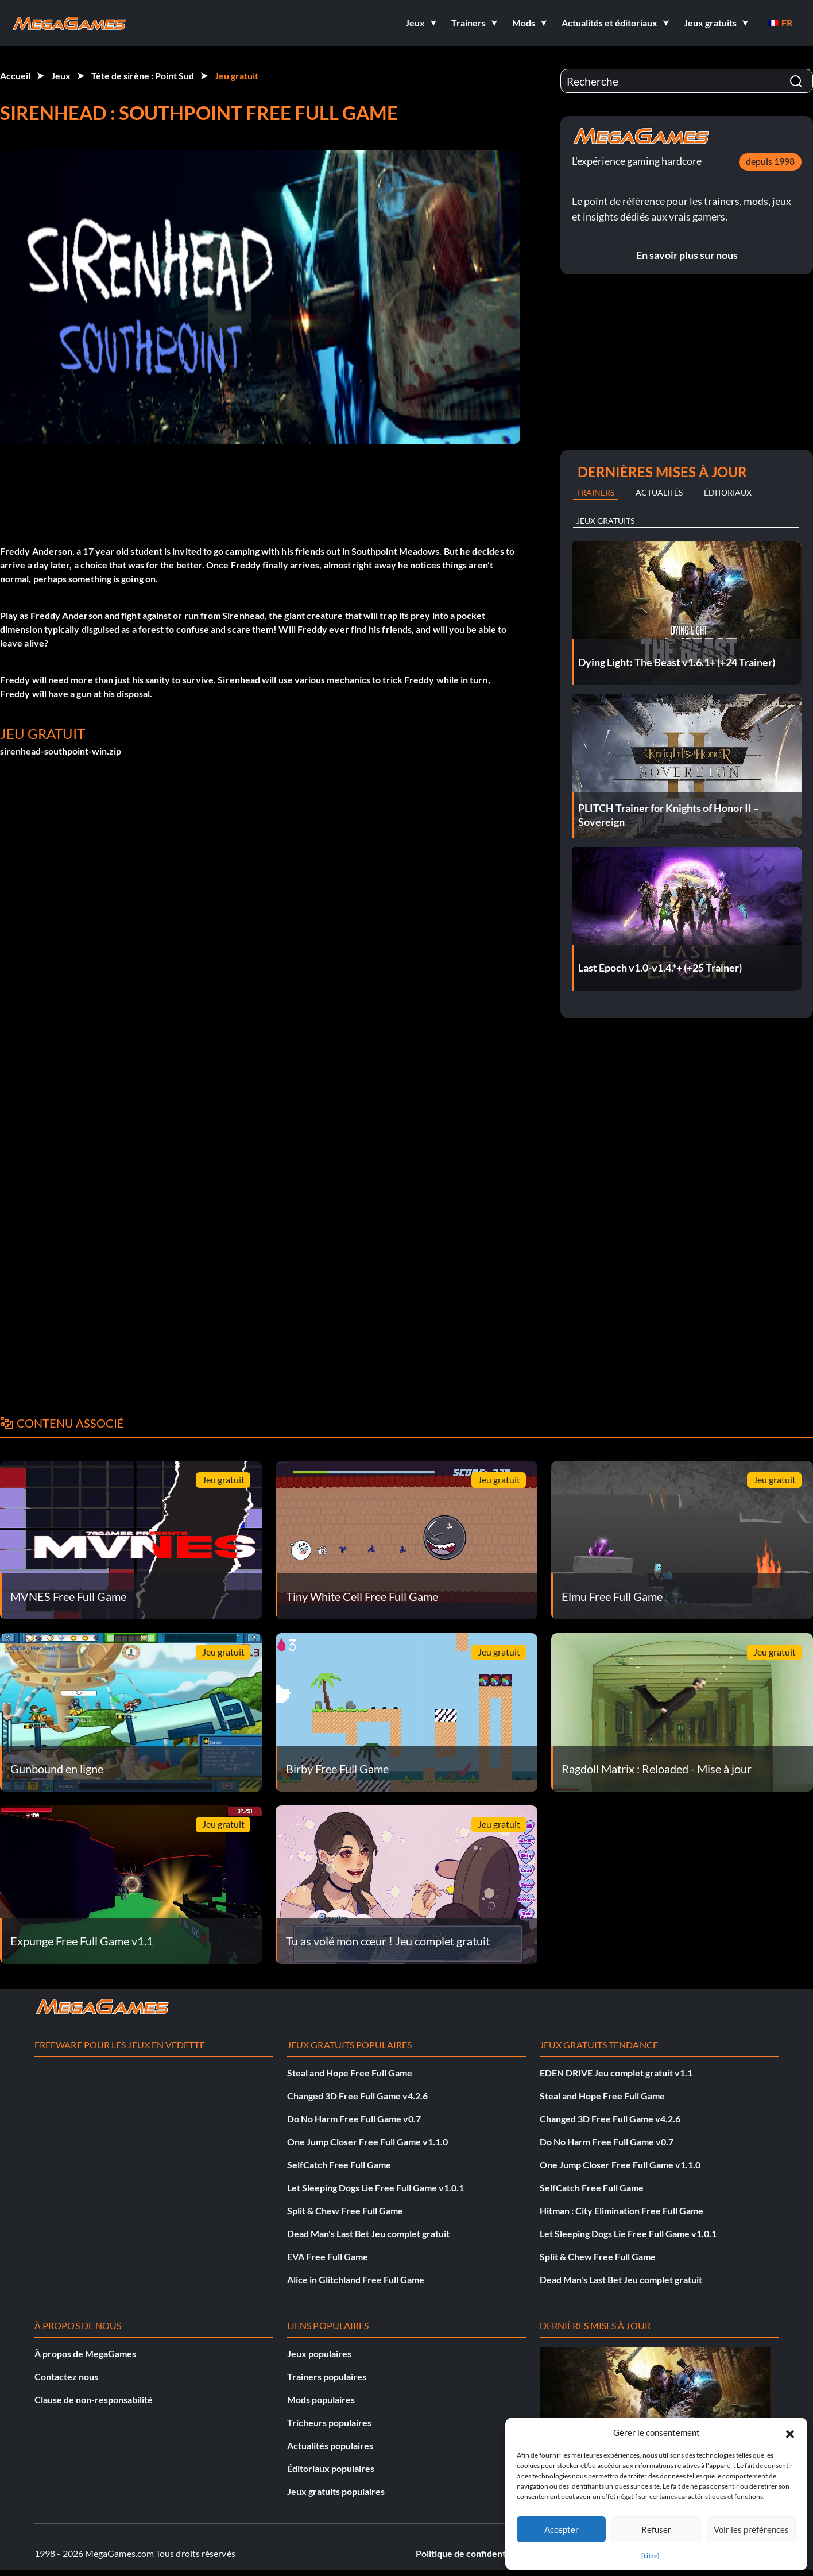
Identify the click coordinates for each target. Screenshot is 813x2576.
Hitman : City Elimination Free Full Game (621, 2210)
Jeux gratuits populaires (336, 2491)
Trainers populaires (326, 2376)
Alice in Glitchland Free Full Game (355, 2279)
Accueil (15, 75)
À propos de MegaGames (85, 2353)
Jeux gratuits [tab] (605, 520)
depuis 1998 (770, 161)
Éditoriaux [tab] (728, 492)
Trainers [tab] (595, 492)
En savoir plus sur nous (687, 255)
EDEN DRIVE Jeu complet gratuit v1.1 (616, 2072)
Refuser (656, 2529)
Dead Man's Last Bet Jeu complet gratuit (368, 2233)
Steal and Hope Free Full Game (349, 2072)
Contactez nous (66, 2376)
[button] (790, 2432)
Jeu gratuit (236, 75)
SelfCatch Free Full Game (339, 2164)
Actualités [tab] (659, 492)
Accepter (561, 2529)
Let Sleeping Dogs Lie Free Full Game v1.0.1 (375, 2187)
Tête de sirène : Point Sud (142, 75)
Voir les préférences (751, 2529)
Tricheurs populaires (329, 2422)
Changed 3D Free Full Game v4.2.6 (357, 2095)
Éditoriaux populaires (330, 2468)
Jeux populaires (319, 2353)
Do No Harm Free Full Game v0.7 (354, 2118)
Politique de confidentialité (471, 2553)
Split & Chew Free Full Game (345, 2210)
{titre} (650, 2555)
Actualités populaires (330, 2445)
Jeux (61, 75)
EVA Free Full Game (327, 2256)
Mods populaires (321, 2399)
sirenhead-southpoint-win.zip (60, 750)
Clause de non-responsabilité (93, 2399)
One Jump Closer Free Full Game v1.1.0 (367, 2141)
